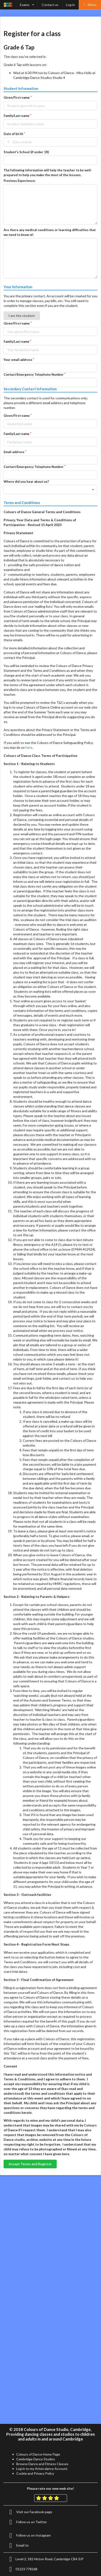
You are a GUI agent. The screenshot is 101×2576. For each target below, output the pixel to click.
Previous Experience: (19, 181)
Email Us (18, 2545)
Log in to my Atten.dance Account (41, 2469)
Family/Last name (16, 116)
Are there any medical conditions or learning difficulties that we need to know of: (50, 232)
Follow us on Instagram (29, 2535)
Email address (14, 452)
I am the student (22, 316)
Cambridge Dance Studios (35, 2459)
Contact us (50, 5)
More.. (90, 5)
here (28, 747)
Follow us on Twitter (27, 2522)
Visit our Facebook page (29, 2512)
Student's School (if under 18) (26, 152)
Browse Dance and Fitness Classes (42, 2464)
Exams (27, 5)
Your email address (18, 360)
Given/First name (17, 97)
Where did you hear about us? (26, 481)
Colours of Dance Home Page (38, 2454)
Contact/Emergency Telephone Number (34, 374)
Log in (70, 5)
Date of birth (13, 134)
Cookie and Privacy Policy (35, 2473)
